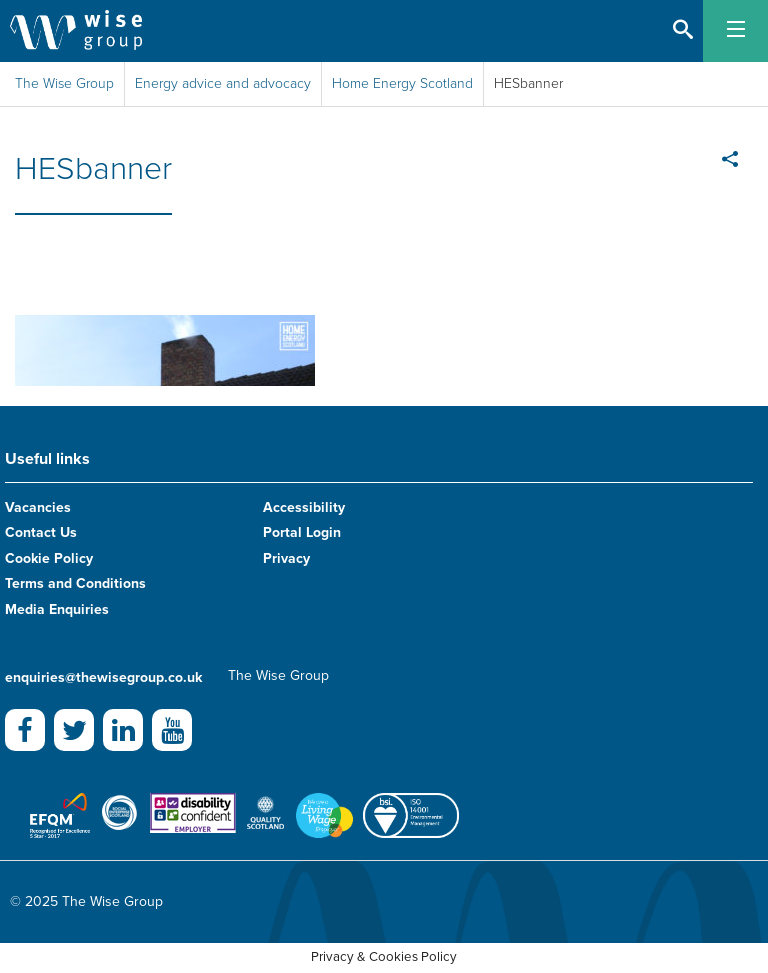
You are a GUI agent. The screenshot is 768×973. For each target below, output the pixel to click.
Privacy (286, 558)
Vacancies (38, 507)
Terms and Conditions (75, 583)
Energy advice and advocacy (223, 83)
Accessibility (304, 507)
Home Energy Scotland (402, 83)
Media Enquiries (57, 609)
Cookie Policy (49, 558)
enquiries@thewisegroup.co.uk (103, 677)
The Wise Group (64, 83)
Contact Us (41, 532)
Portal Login (302, 532)
